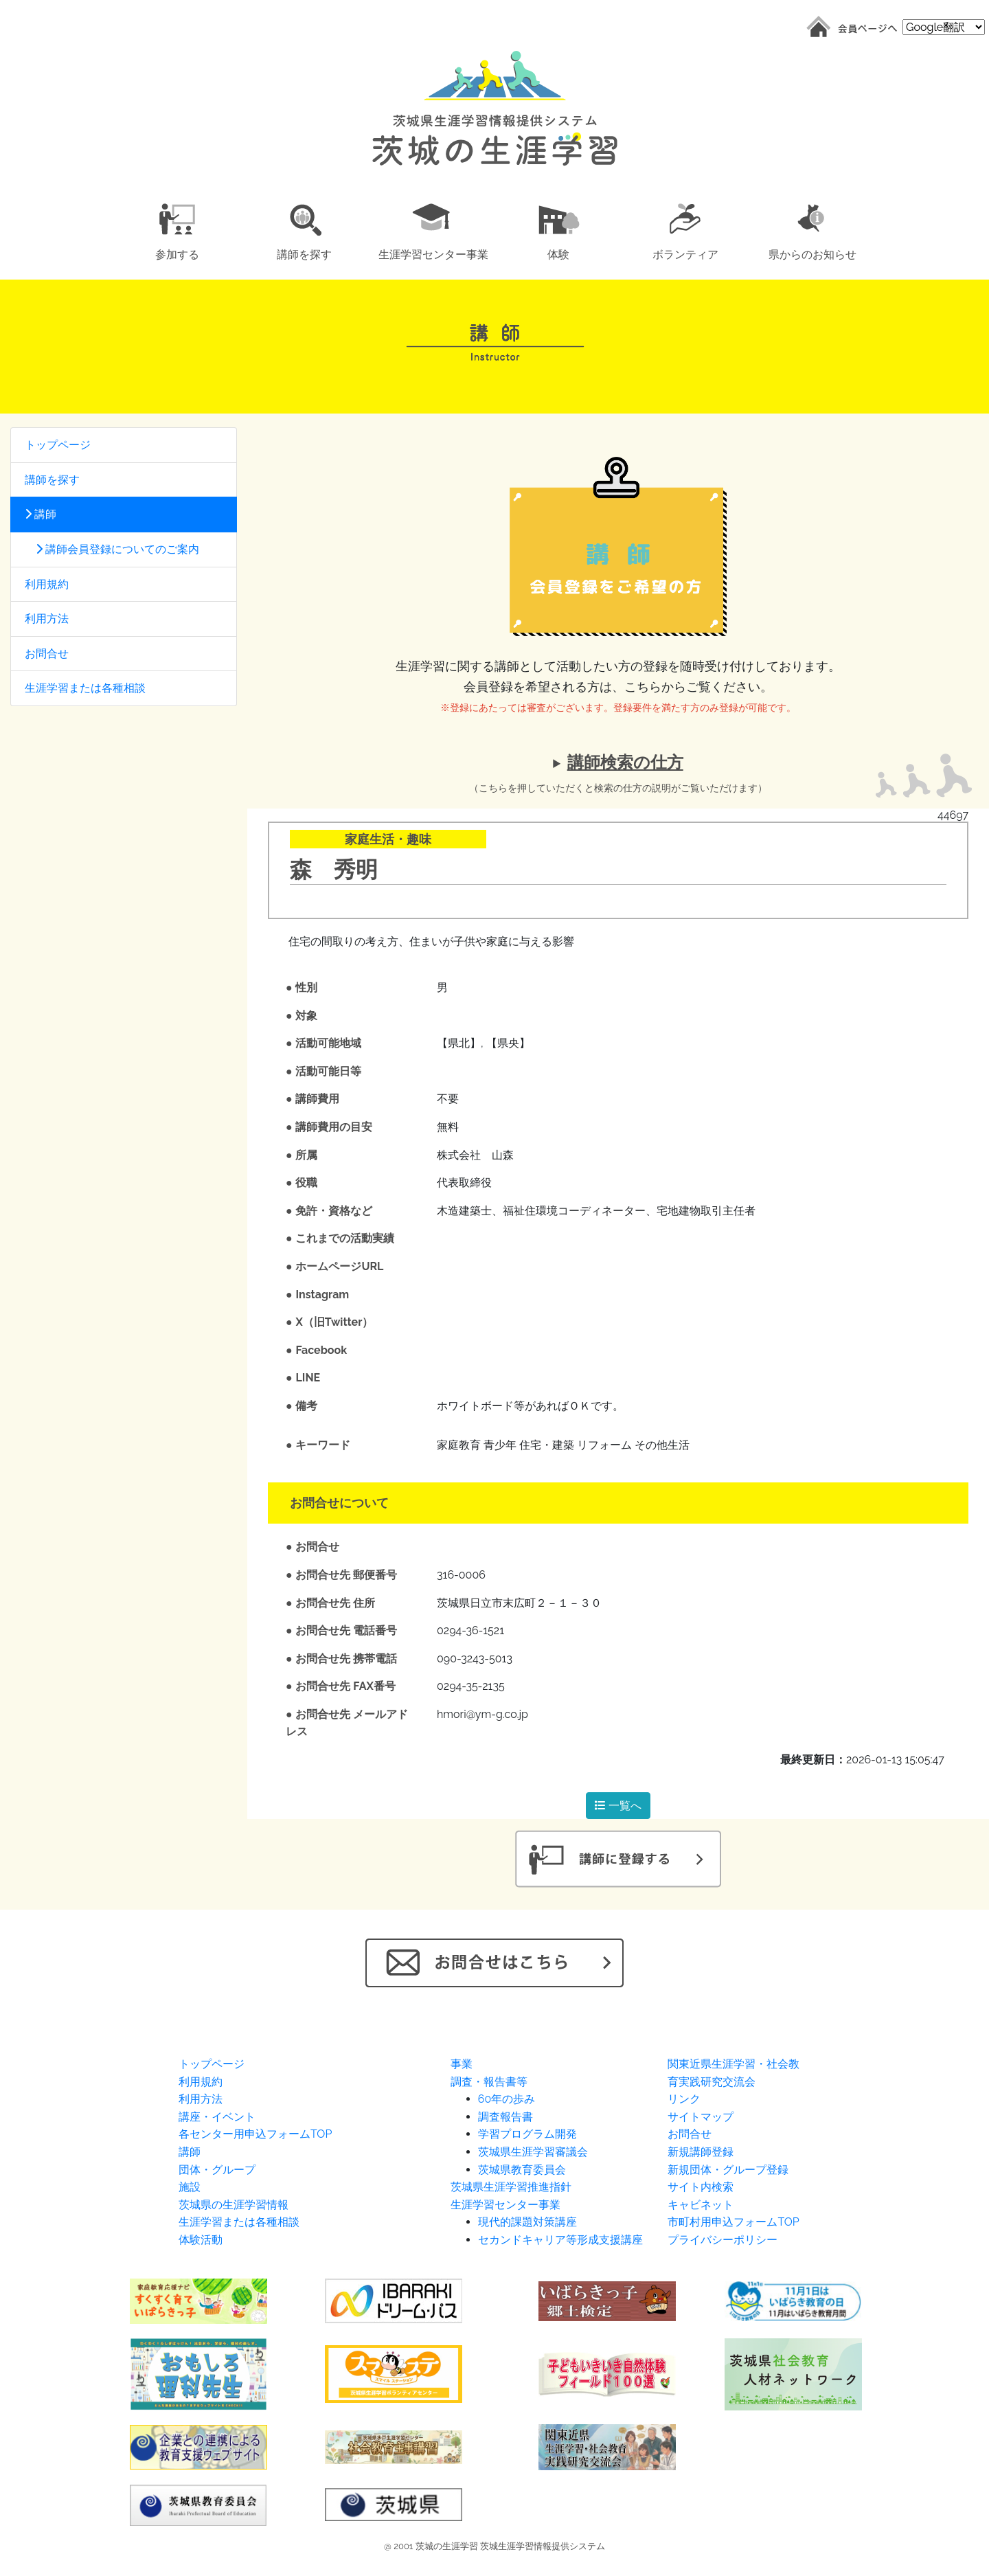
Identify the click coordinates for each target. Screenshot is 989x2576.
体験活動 (201, 2239)
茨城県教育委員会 (522, 2169)
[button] (176, 229)
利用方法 (47, 618)
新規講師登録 (701, 2151)
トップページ (58, 444)
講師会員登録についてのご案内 (112, 549)
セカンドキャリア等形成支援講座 (560, 2239)
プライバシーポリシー (722, 2239)
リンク (684, 2098)
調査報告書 (505, 2116)
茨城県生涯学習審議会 (533, 2151)
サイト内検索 (701, 2186)
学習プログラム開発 (527, 2133)
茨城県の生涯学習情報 (233, 2204)
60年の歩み (506, 2098)
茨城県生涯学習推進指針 (511, 2186)
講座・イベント (217, 2116)
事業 (462, 2063)
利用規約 (47, 584)
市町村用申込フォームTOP (733, 2221)
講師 (40, 514)
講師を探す (52, 479)
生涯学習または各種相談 (85, 687)
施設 (190, 2186)
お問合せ (47, 653)
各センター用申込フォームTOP (255, 2133)
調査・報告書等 (489, 2081)
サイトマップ (701, 2116)
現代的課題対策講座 (527, 2221)
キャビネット (701, 2204)
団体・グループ (217, 2169)
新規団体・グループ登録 (728, 2169)
